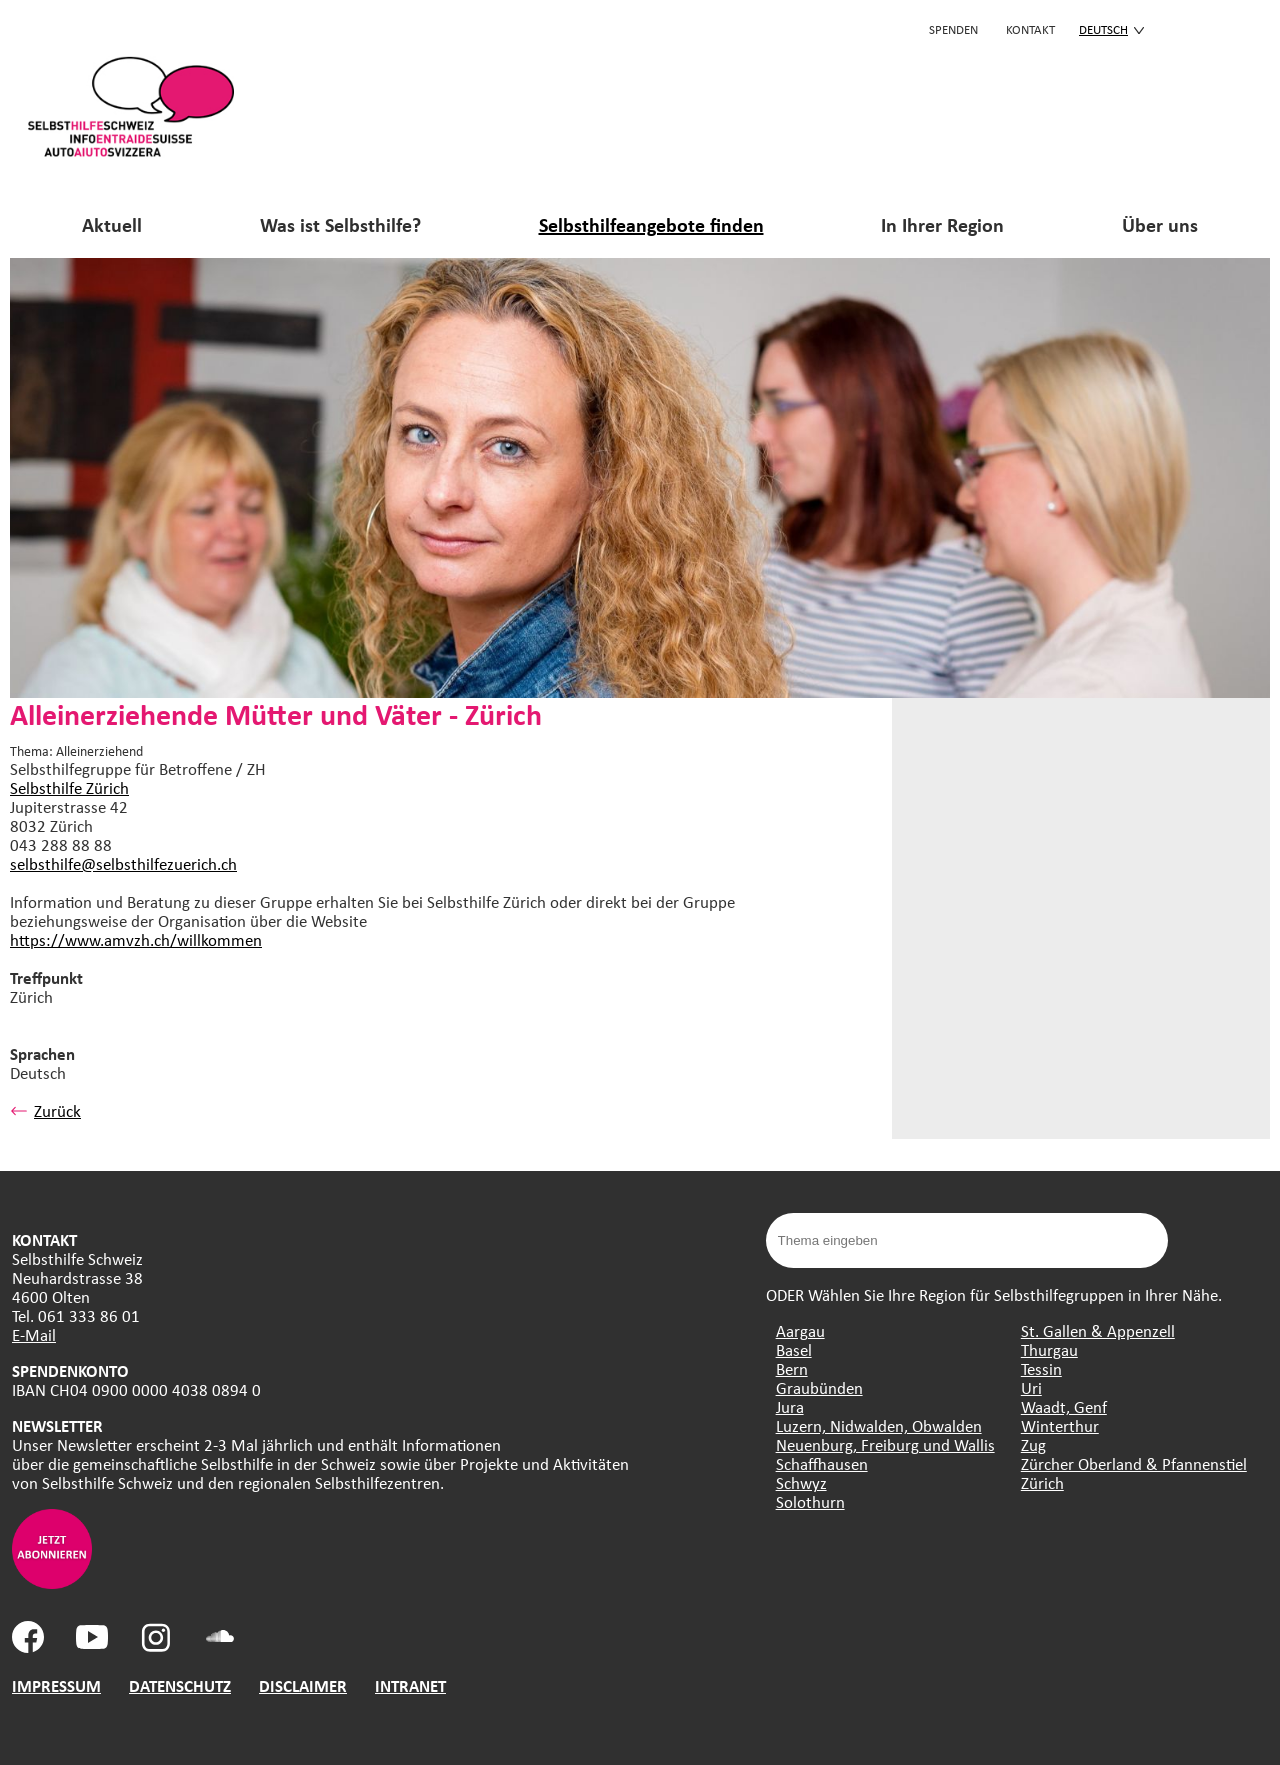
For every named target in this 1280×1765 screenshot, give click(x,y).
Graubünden (819, 1387)
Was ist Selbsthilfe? (340, 224)
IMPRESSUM (56, 1685)
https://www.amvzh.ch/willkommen (136, 939)
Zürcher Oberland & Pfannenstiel (1134, 1463)
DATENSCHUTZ (180, 1685)
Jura (790, 1406)
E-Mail (34, 1334)
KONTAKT (1030, 29)
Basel (794, 1349)
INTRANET (410, 1685)
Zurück (45, 1110)
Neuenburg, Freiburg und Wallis (885, 1444)
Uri (1031, 1387)
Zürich (1042, 1482)
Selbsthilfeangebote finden (651, 224)
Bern (792, 1368)
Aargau (800, 1330)
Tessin (1041, 1368)
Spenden (953, 29)
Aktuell (112, 224)
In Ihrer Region (942, 224)
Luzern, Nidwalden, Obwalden (879, 1425)
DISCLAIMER (303, 1685)
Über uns (1160, 224)
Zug (1033, 1444)
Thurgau (1049, 1349)
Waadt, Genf (1064, 1406)
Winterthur (1060, 1425)
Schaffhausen (822, 1463)
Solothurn (810, 1501)
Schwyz (801, 1482)
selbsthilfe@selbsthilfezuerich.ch (123, 863)
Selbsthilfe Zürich (69, 787)
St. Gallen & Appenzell (1098, 1330)
